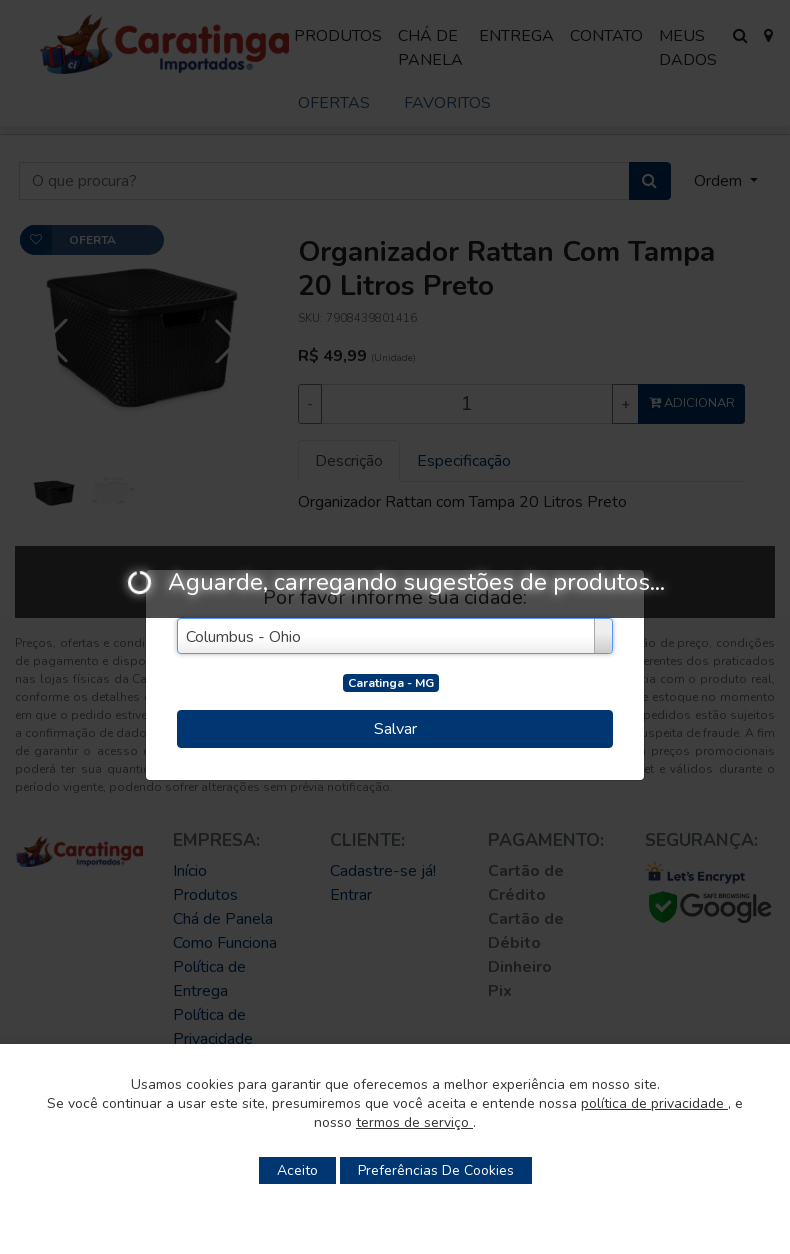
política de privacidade (654, 1103)
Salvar (395, 729)
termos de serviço (414, 1122)
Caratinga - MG (391, 683)
